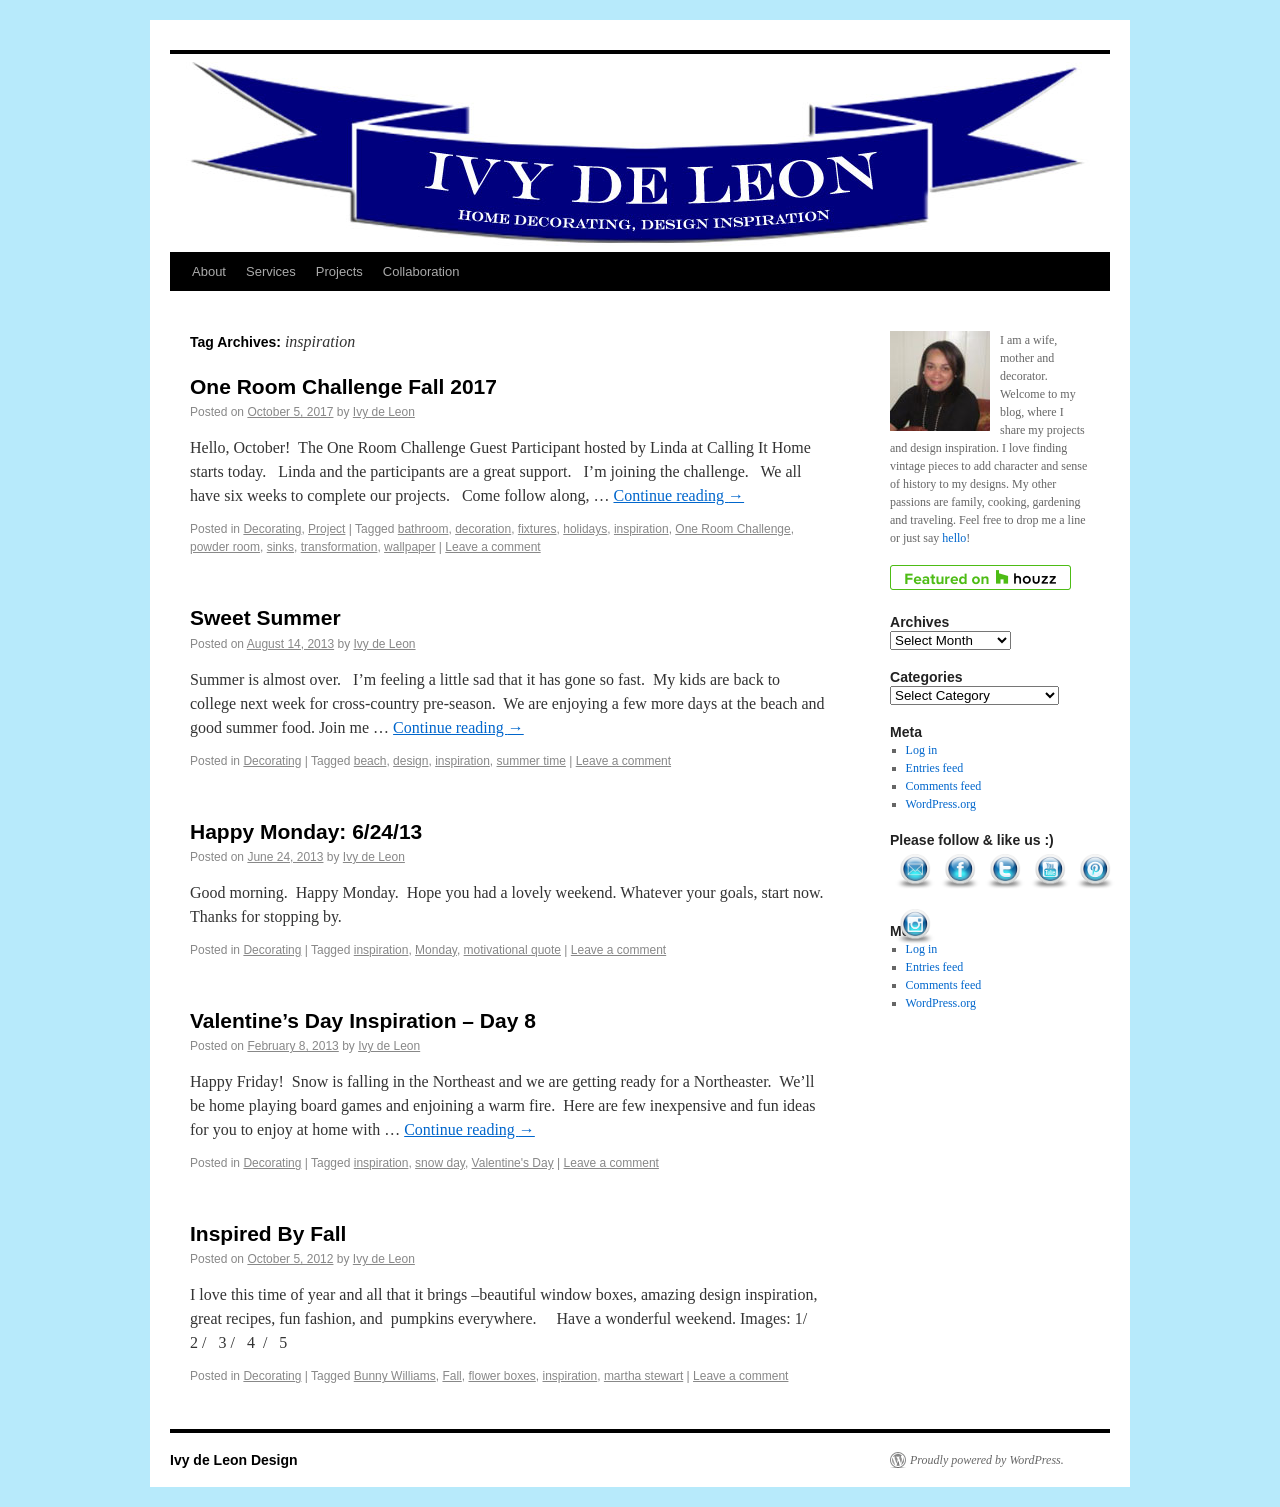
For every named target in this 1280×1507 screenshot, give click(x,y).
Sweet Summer (265, 617)
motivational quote (512, 950)
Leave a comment (492, 547)
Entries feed (935, 768)
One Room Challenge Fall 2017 (343, 386)
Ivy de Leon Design (234, 1460)
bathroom (423, 529)
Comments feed (944, 786)
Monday (436, 950)
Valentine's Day (513, 1163)
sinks (280, 547)
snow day (440, 1163)
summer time (531, 761)
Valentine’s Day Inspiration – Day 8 (363, 1020)
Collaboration (421, 271)
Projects (339, 271)
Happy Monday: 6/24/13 (306, 831)
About (209, 271)
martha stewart (643, 1376)
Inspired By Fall (268, 1233)
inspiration (641, 529)
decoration (483, 529)
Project (326, 529)
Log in (922, 750)
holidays (585, 529)
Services (271, 271)
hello (954, 538)
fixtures (537, 529)
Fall (451, 1376)
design (410, 761)
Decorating (272, 529)
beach (370, 761)
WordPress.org (941, 804)
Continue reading (678, 495)
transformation (339, 547)
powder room (225, 547)
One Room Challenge (732, 529)
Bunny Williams (395, 1376)
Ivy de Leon (384, 412)
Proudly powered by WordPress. (987, 1460)
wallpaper (409, 547)
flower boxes (501, 1376)
